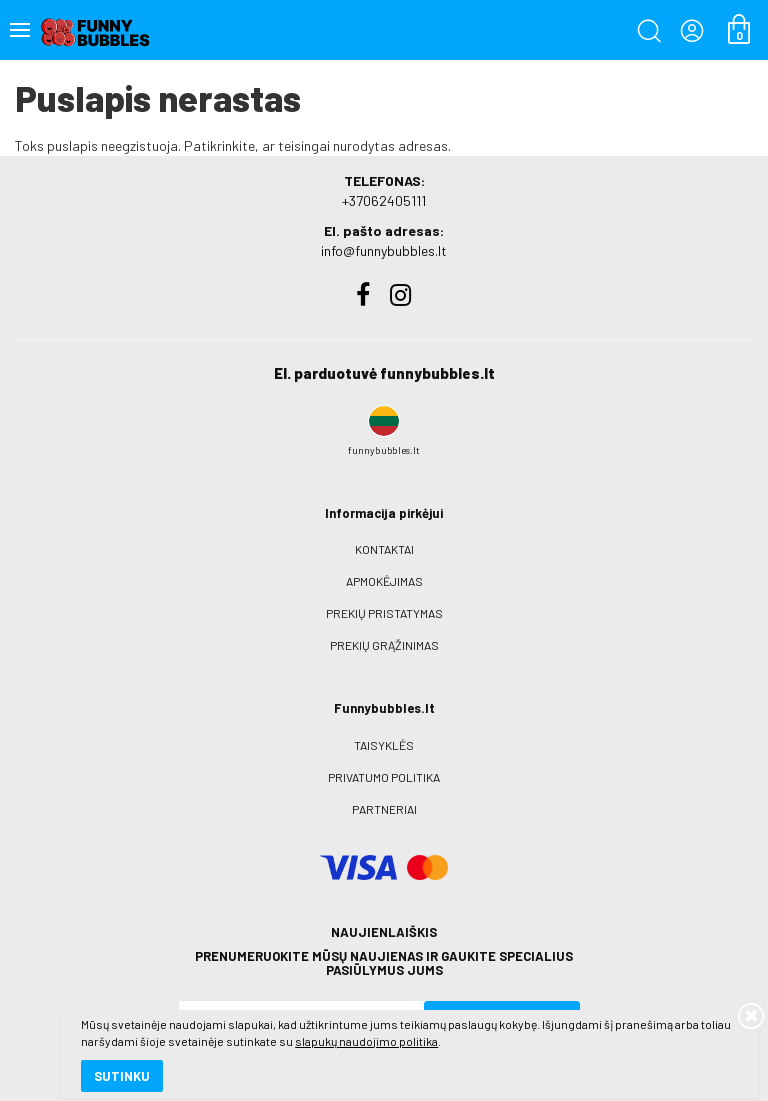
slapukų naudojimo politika (239, 1016)
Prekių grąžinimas (384, 645)
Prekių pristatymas (384, 613)
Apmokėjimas (384, 581)
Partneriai (384, 809)
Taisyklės (384, 745)
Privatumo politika (384, 777)
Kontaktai (384, 549)
